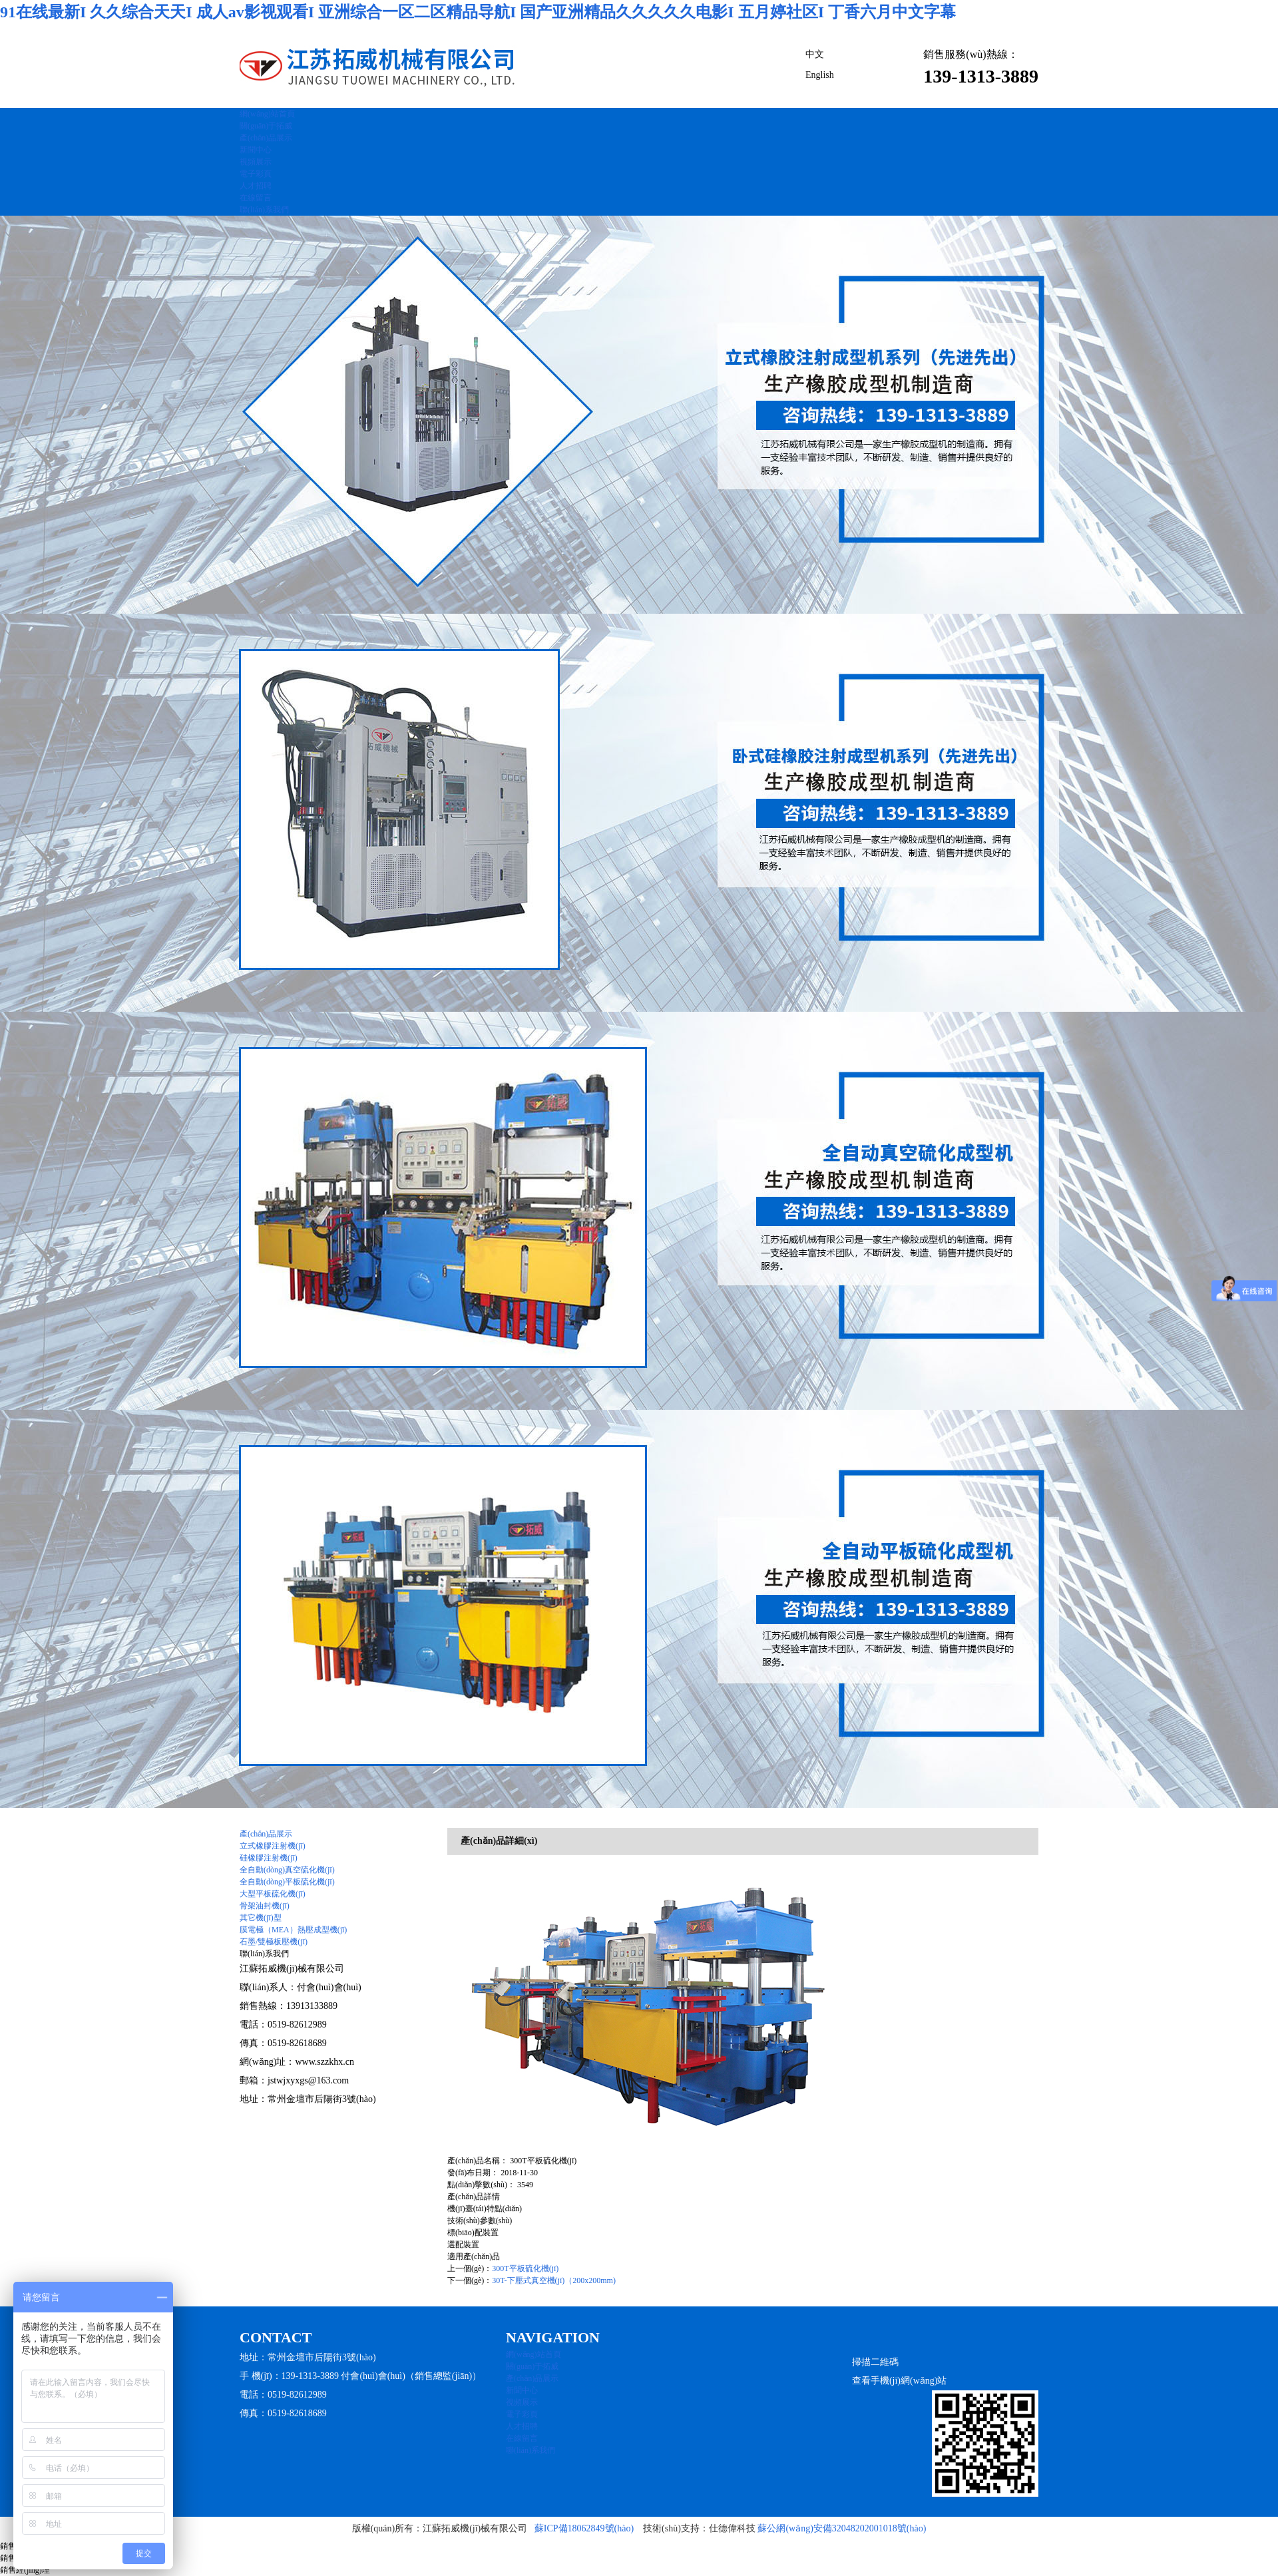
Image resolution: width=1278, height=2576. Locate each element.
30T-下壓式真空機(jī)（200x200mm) (554, 2280)
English (819, 75)
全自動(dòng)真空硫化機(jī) (287, 1869)
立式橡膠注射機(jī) (273, 1845)
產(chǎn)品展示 (266, 1833)
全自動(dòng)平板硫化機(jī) (287, 1881)
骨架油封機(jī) (265, 1905)
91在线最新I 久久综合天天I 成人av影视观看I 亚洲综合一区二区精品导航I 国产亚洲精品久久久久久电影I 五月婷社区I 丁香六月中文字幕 (478, 12)
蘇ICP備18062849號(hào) (584, 2528)
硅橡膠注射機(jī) (269, 1857)
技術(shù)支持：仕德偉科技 (699, 2528)
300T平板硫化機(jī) (525, 2268)
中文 (814, 54)
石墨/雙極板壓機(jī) (274, 1941)
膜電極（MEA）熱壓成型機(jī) (293, 1929)
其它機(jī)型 (261, 1917)
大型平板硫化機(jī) (273, 1893)
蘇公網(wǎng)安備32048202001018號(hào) (841, 2528)
